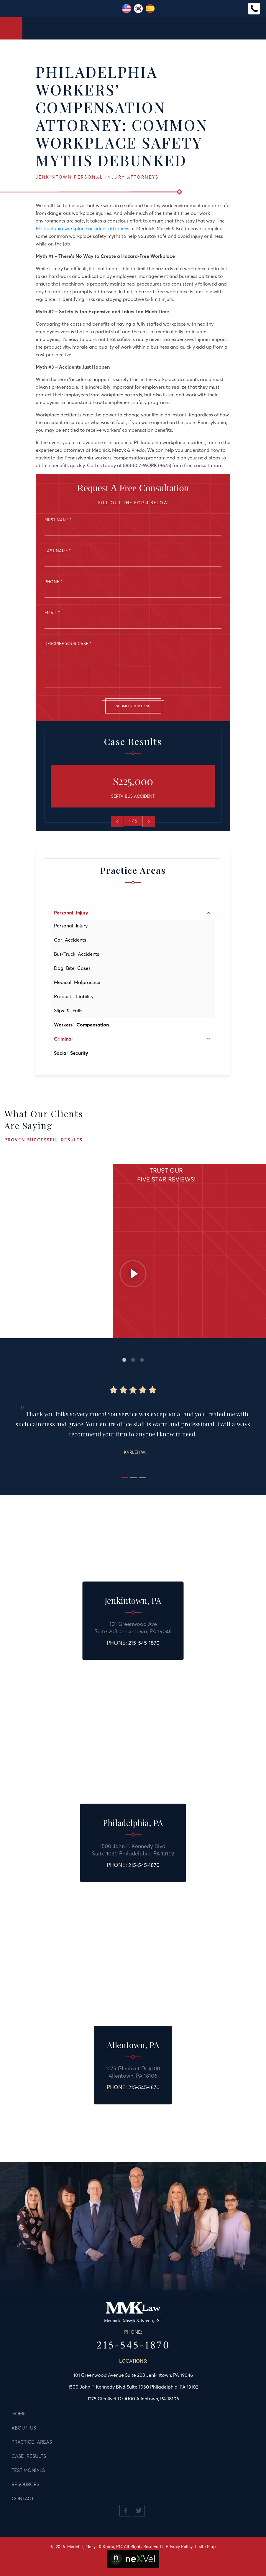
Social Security (71, 1053)
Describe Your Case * (68, 643)
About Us (24, 2428)
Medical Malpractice (77, 982)
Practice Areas (32, 2442)
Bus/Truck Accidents (76, 954)
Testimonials (28, 2470)
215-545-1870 (144, 1642)
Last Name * (58, 550)
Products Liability (73, 996)
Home (19, 2414)
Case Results (29, 2456)
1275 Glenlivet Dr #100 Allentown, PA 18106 (133, 2072)
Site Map (207, 2546)
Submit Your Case (133, 706)
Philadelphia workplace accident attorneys (82, 228)
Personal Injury (71, 926)
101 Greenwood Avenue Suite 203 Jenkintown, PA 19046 (133, 2375)
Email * (52, 612)
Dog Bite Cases (72, 968)
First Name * (58, 520)
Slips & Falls (68, 1010)
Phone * (53, 581)
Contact (23, 2498)
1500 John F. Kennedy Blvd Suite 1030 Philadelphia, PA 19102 (133, 2387)
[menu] (133, 983)
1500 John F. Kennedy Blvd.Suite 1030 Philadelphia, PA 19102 (133, 1850)
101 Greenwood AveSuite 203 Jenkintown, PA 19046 (133, 1628)
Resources (25, 2484)
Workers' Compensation (81, 1025)
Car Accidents (70, 940)
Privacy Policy (179, 2546)
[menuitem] (133, 913)
